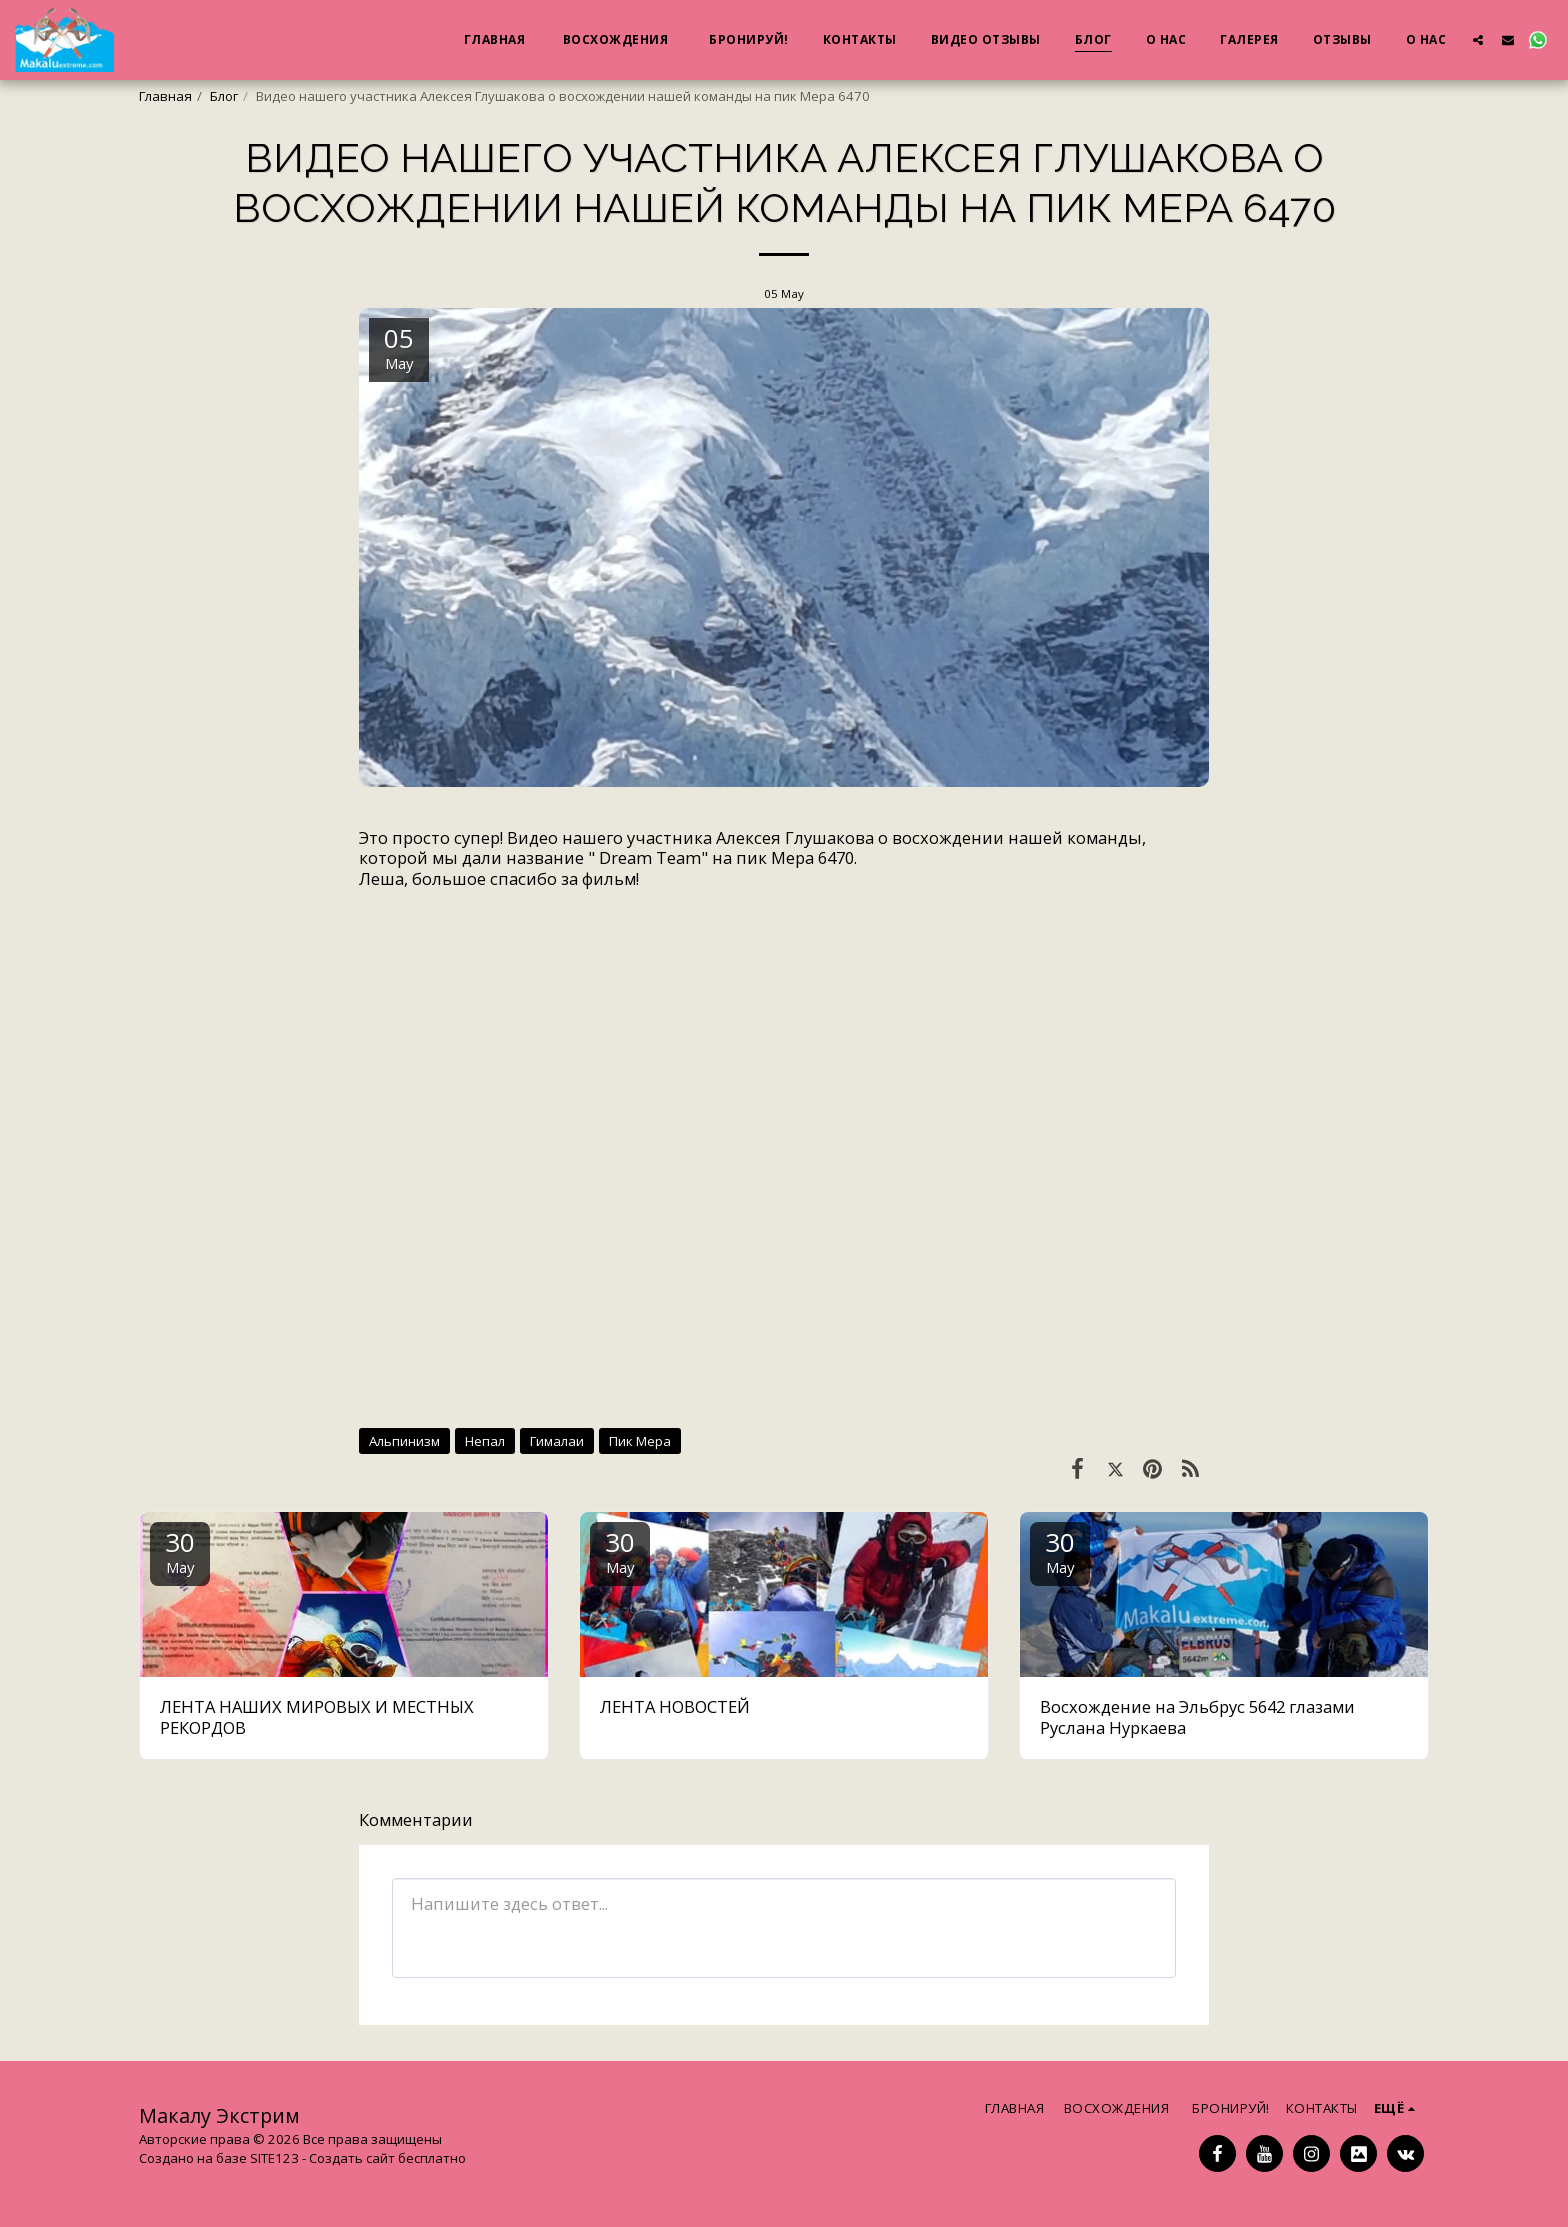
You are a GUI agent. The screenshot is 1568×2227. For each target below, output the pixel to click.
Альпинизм (404, 1441)
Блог (224, 96)
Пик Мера (640, 1441)
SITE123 (274, 2158)
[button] (1478, 39)
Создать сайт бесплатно (387, 2158)
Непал (485, 1441)
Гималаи (557, 1441)
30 (180, 1550)
